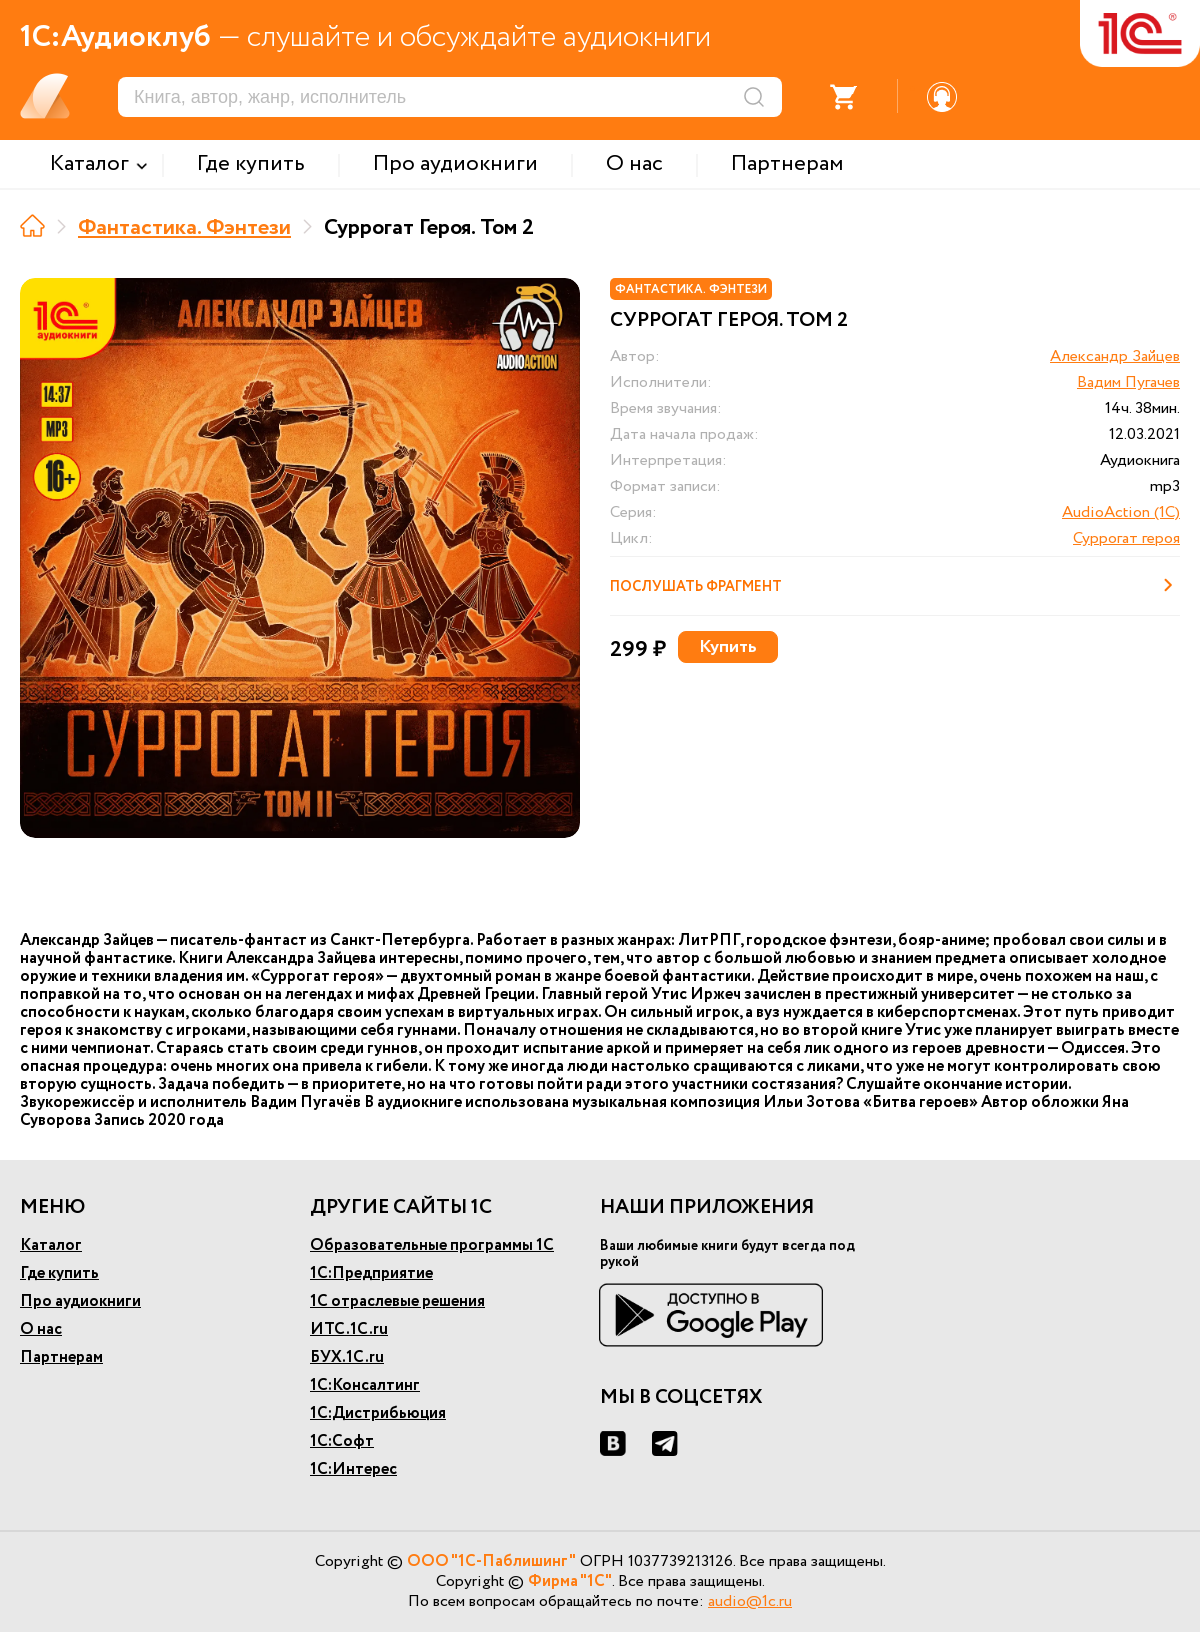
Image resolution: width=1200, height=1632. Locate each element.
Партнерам (61, 1357)
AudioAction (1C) (1121, 512)
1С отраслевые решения (397, 1301)
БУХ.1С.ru (347, 1357)
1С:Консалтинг (365, 1385)
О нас (41, 1329)
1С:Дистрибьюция (378, 1413)
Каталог (51, 1245)
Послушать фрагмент (895, 585)
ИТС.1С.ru (349, 1329)
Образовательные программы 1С (432, 1245)
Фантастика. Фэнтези (184, 228)
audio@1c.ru (750, 1601)
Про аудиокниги (80, 1301)
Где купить (59, 1273)
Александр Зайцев (1115, 356)
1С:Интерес (353, 1469)
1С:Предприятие (371, 1273)
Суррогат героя (1126, 538)
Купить (728, 647)
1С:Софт (342, 1441)
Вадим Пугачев (1128, 382)
